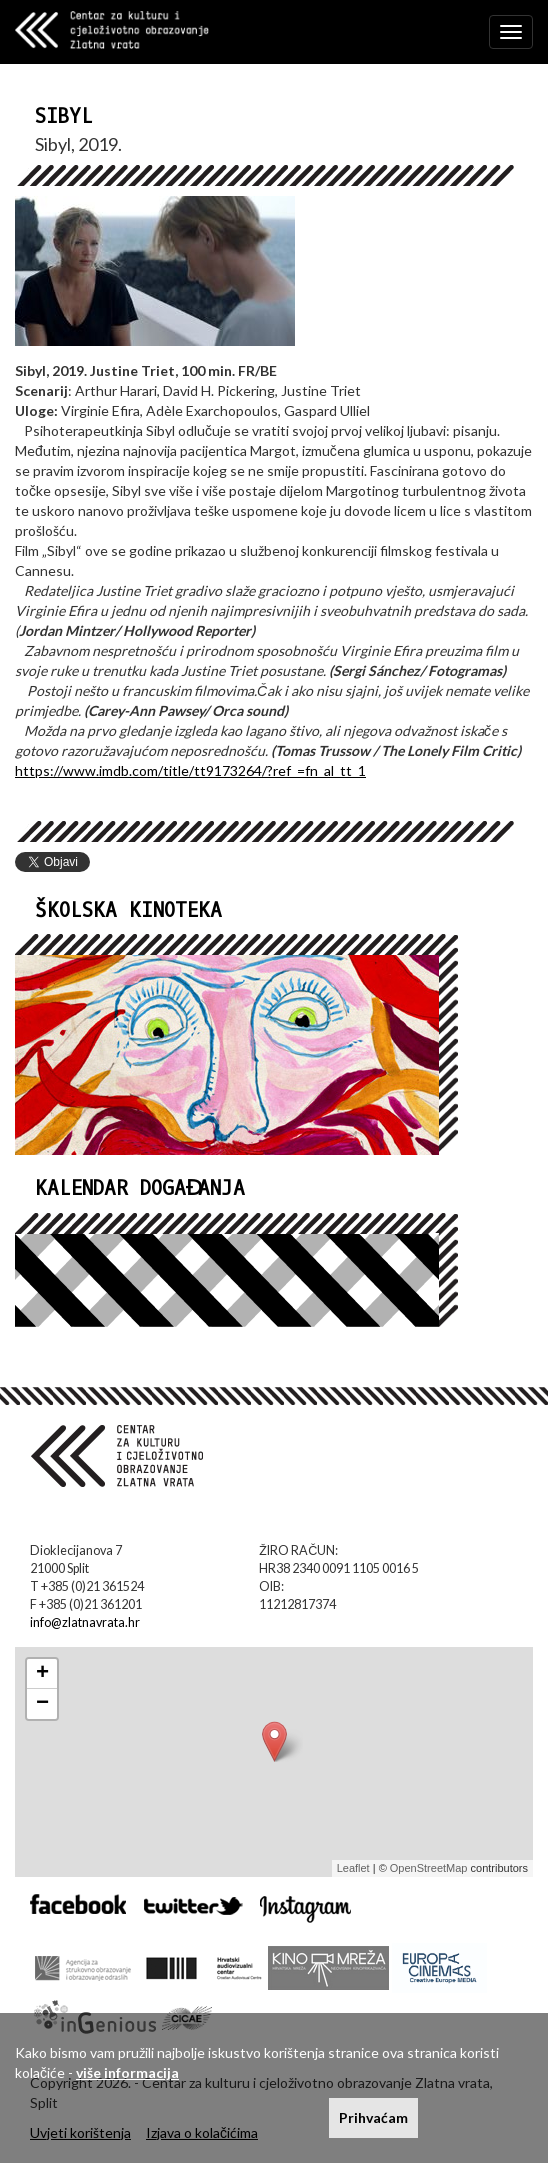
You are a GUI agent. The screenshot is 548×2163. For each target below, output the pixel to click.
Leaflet (353, 1868)
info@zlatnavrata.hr (85, 1622)
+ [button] (42, 1674)
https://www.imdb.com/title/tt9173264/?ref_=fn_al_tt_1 (190, 770)
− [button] (42, 1704)
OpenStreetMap (429, 1868)
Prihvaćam (373, 2117)
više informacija (127, 2072)
